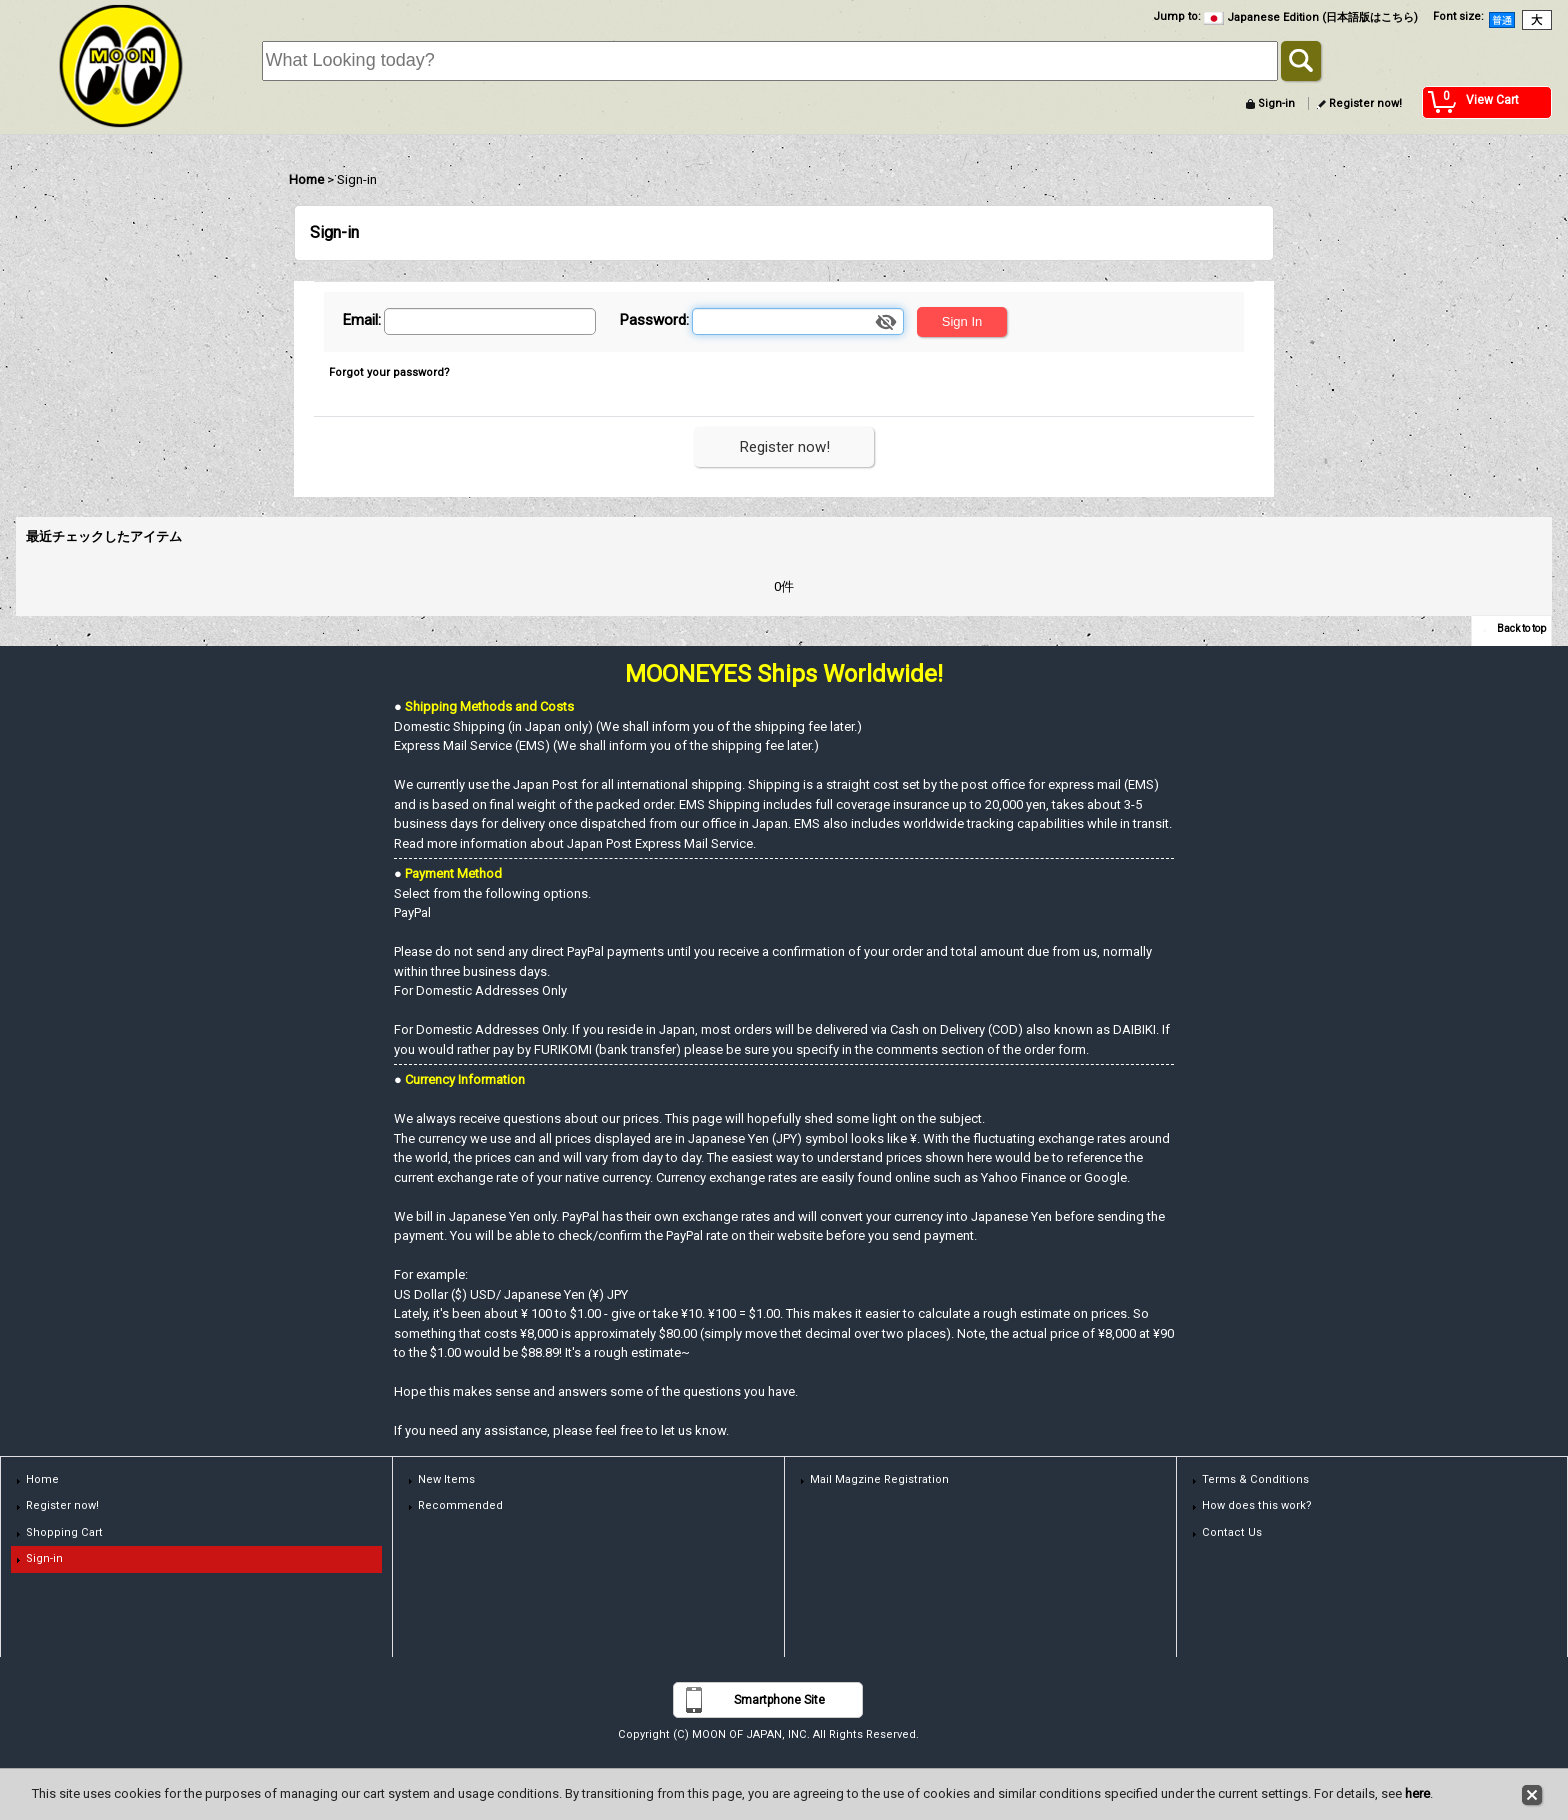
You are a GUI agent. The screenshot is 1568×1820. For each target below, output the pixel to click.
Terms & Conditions (1255, 1479)
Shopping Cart (64, 1532)
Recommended (460, 1505)
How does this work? (1257, 1505)
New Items (446, 1479)
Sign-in (1276, 103)
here (1417, 1793)
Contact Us (1232, 1532)
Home (42, 1479)
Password (652, 320)
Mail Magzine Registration (879, 1479)
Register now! (1365, 103)
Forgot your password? (389, 372)
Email (360, 320)
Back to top (1521, 628)
